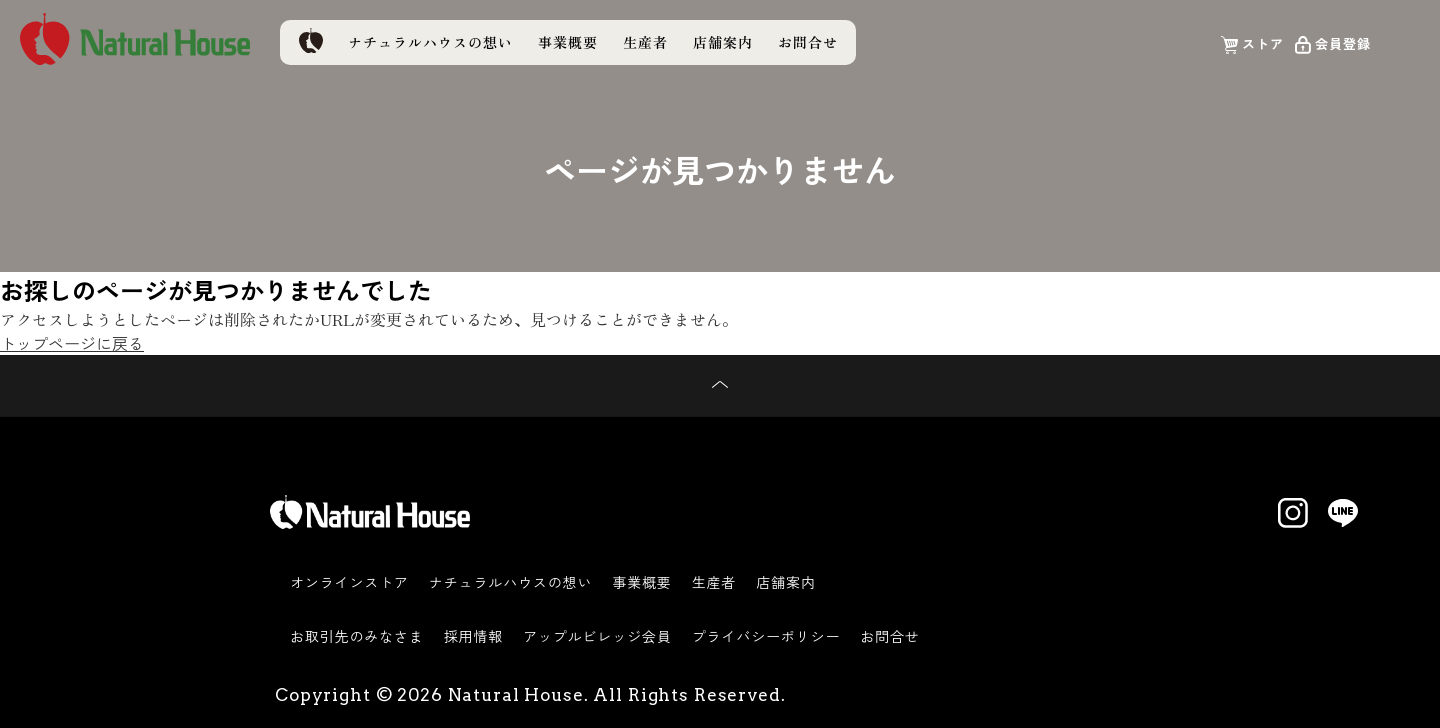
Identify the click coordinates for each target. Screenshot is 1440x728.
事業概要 (568, 42)
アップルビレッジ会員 (597, 636)
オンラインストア (349, 582)
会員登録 (1343, 43)
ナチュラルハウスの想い (430, 42)
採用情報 (473, 636)
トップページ (310, 40)
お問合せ (808, 42)
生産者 (645, 42)
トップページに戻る (72, 343)
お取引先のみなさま (357, 636)
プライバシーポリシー (766, 636)
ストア (1263, 43)
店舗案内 (723, 42)
